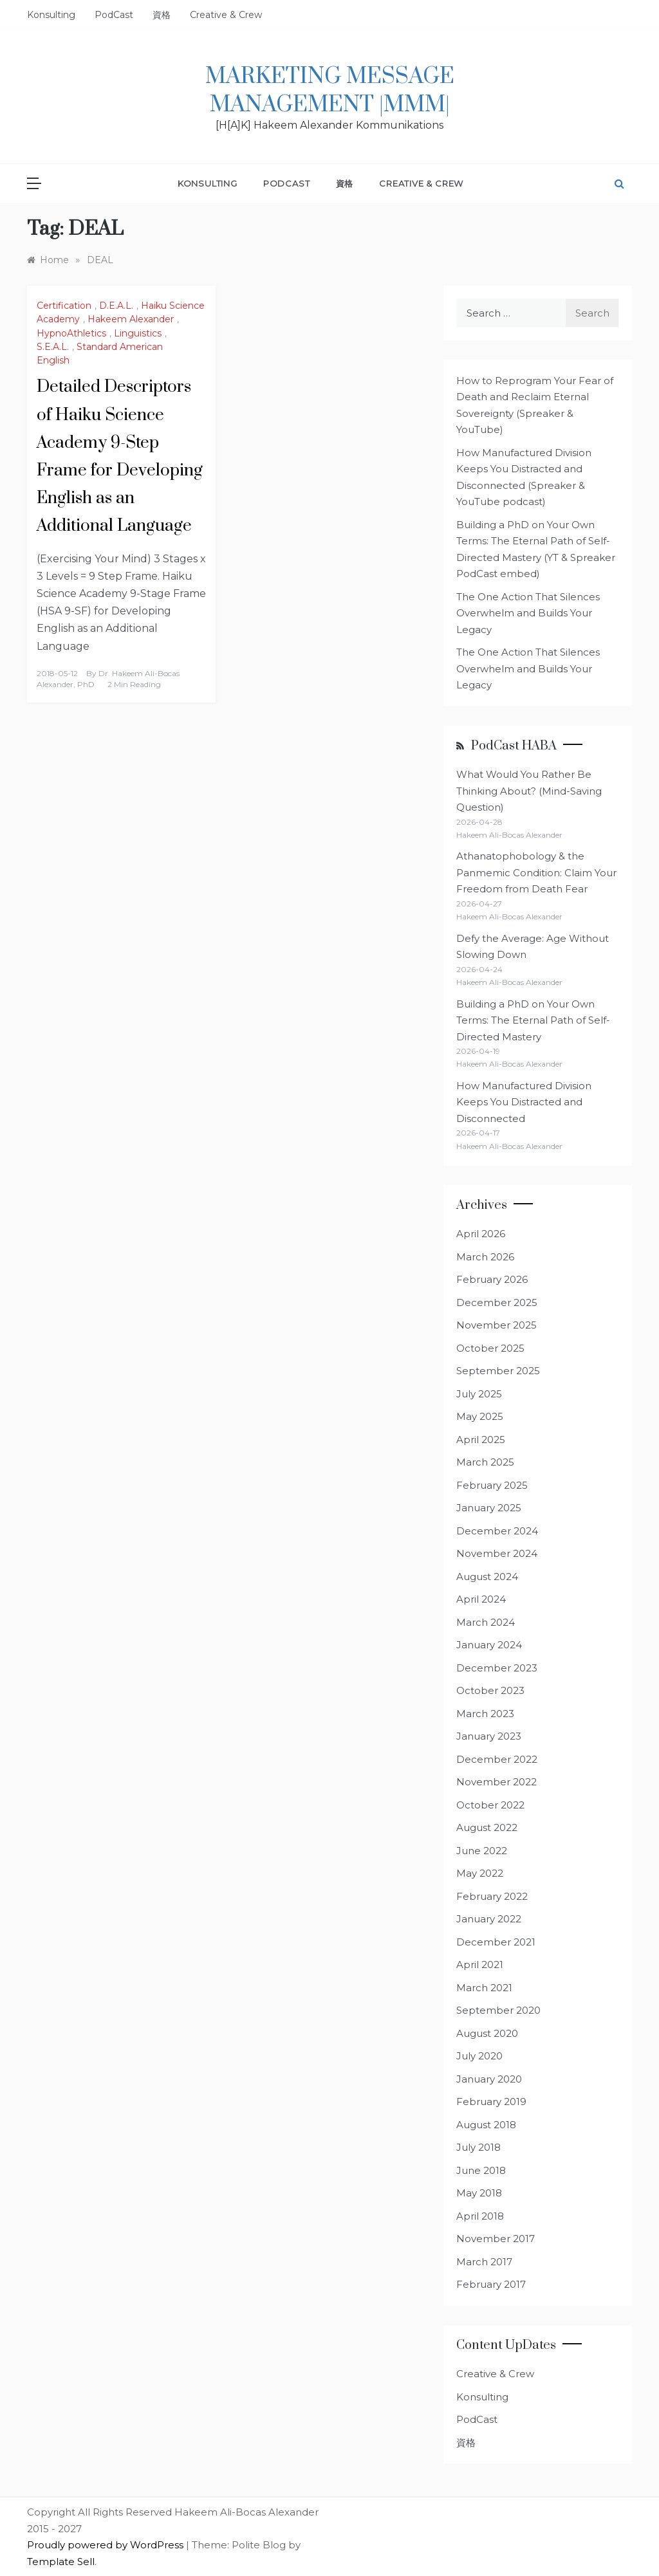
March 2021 (484, 1988)
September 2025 (498, 1371)
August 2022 (486, 1827)
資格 (162, 15)
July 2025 (479, 1394)
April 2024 (481, 1599)
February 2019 (491, 2101)
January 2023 (488, 1736)
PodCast (114, 15)
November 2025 (496, 1325)
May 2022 (479, 1873)
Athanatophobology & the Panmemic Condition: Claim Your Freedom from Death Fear (536, 872)
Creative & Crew (226, 15)
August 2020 (487, 2033)
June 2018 (481, 2170)
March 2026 (485, 1257)
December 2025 (496, 1302)
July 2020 (479, 2056)
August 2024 (487, 1576)
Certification (64, 305)
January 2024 (489, 1645)
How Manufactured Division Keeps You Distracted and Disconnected (523, 1102)
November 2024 (496, 1553)
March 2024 (485, 1622)
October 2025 (490, 1348)
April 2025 (480, 1439)
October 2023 (490, 1690)
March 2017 (484, 2262)
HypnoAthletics (71, 333)
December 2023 (496, 1668)
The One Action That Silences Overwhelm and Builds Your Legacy (528, 613)
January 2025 (488, 1508)
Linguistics (138, 333)
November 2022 (496, 1782)
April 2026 (480, 1234)
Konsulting (51, 15)
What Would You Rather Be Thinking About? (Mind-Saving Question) (529, 790)
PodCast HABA (514, 746)
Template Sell (61, 2561)
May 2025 (479, 1416)
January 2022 (488, 1919)
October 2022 (490, 1805)
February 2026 (492, 1279)
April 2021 (479, 1964)
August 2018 (486, 2125)
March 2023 (485, 1713)
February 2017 (491, 2284)
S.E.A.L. (53, 347)
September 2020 (498, 2010)
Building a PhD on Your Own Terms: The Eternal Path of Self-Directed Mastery (533, 1020)
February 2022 (492, 1896)
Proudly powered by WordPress (106, 2545)
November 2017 (495, 2238)
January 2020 (489, 2079)
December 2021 (495, 1942)
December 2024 (497, 1531)
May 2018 (479, 2193)
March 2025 (485, 1462)
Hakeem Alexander (131, 319)
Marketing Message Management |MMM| (329, 90)
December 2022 (496, 1759)
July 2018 (478, 2147)
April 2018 (480, 2216)
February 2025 (492, 1485)
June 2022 (481, 1851)
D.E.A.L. (116, 305)
